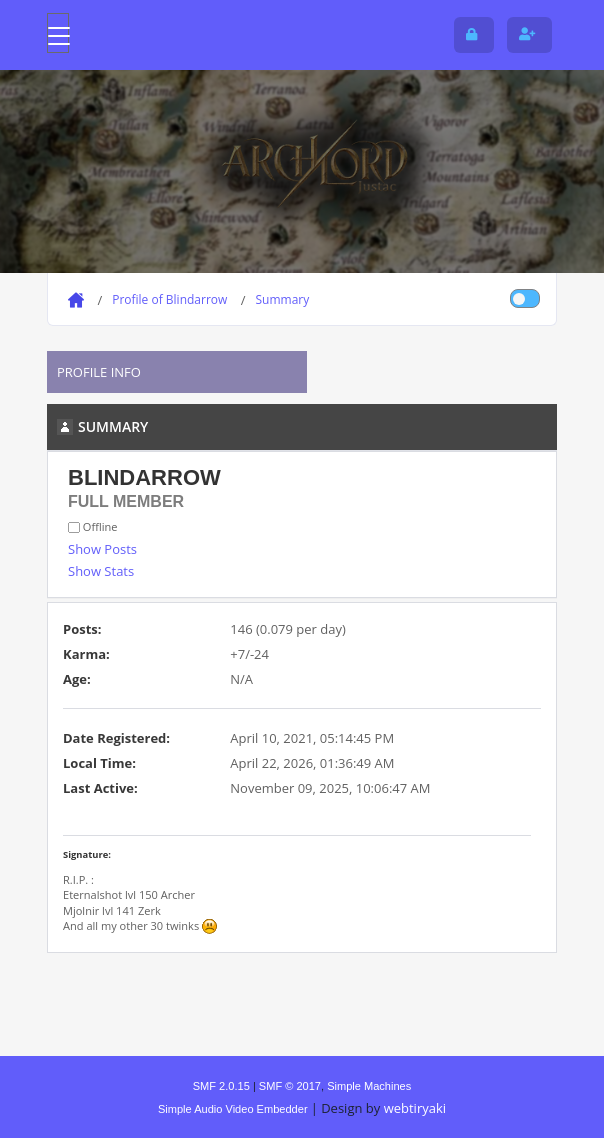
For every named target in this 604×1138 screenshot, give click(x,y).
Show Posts (102, 549)
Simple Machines (369, 1086)
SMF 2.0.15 (221, 1086)
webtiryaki (415, 1108)
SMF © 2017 (290, 1086)
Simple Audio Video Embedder (233, 1109)
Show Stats (101, 571)
